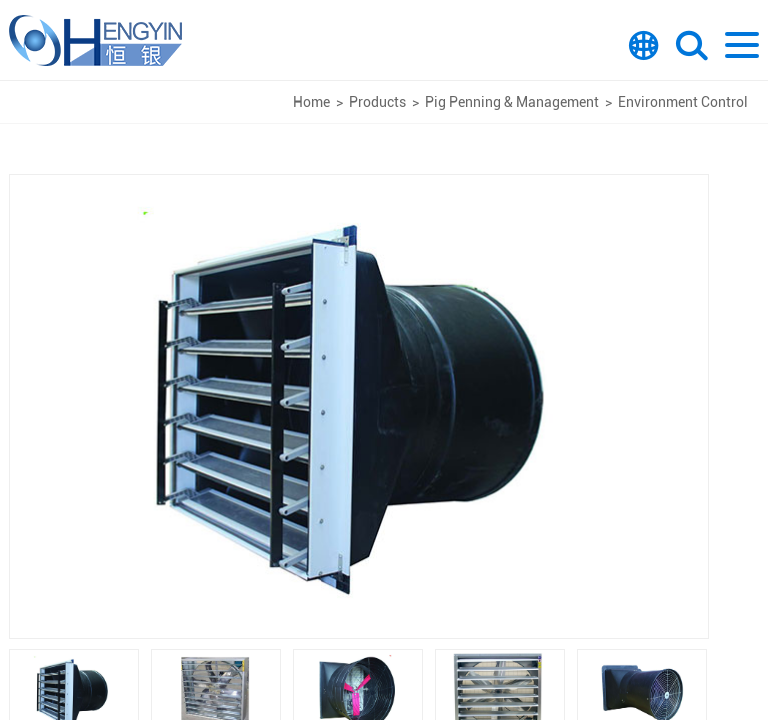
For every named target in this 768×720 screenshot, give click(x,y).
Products (377, 102)
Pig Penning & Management (512, 102)
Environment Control (683, 102)
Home (311, 102)
